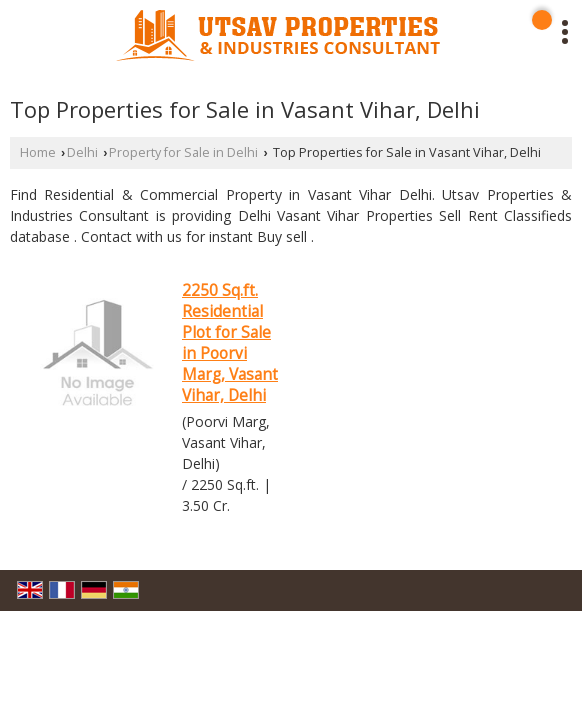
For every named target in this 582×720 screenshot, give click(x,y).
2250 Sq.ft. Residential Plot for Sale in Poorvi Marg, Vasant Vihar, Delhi (230, 343)
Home (38, 152)
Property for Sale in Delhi (183, 152)
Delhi (82, 152)
